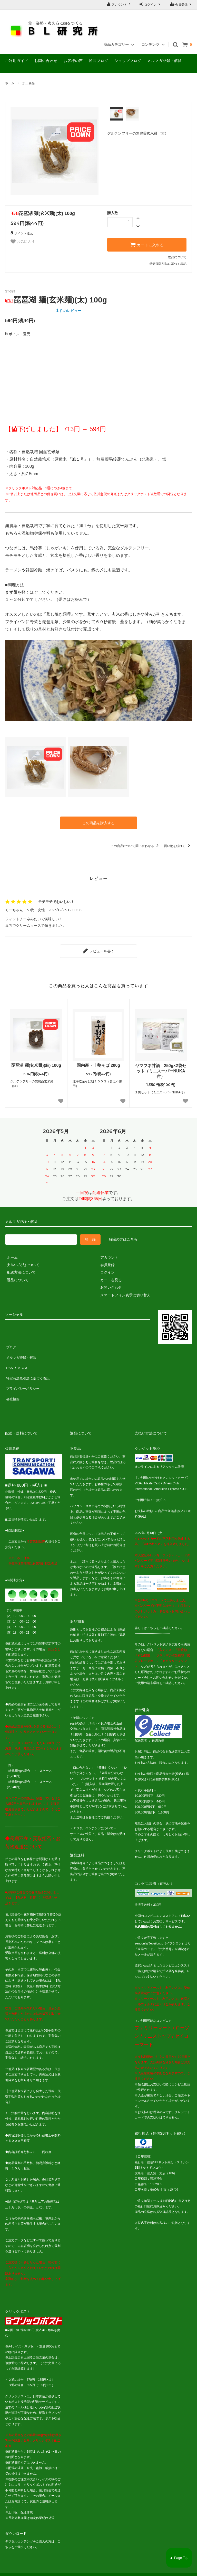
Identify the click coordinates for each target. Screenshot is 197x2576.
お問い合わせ (45, 61)
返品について (177, 257)
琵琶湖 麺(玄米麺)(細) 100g (36, 1062)
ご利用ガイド (16, 61)
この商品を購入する (98, 822)
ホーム (9, 83)
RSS (9, 1358)
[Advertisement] (101, 380)
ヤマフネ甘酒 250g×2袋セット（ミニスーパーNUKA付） (160, 1068)
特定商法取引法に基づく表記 (28, 1365)
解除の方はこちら (123, 1236)
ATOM (20, 1358)
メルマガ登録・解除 (164, 61)
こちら (151, 1608)
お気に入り (23, 241)
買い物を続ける (178, 844)
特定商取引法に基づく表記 (168, 264)
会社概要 (12, 1380)
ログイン (150, 4)
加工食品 (28, 83)
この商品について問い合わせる (135, 844)
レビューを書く (98, 949)
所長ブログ (98, 61)
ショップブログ (127, 61)
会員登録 (181, 4)
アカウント (119, 4)
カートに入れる (147, 244)
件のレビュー (68, 311)
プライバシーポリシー (23, 1373)
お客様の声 (73, 61)
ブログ (10, 1343)
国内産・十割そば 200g (98, 1062)
